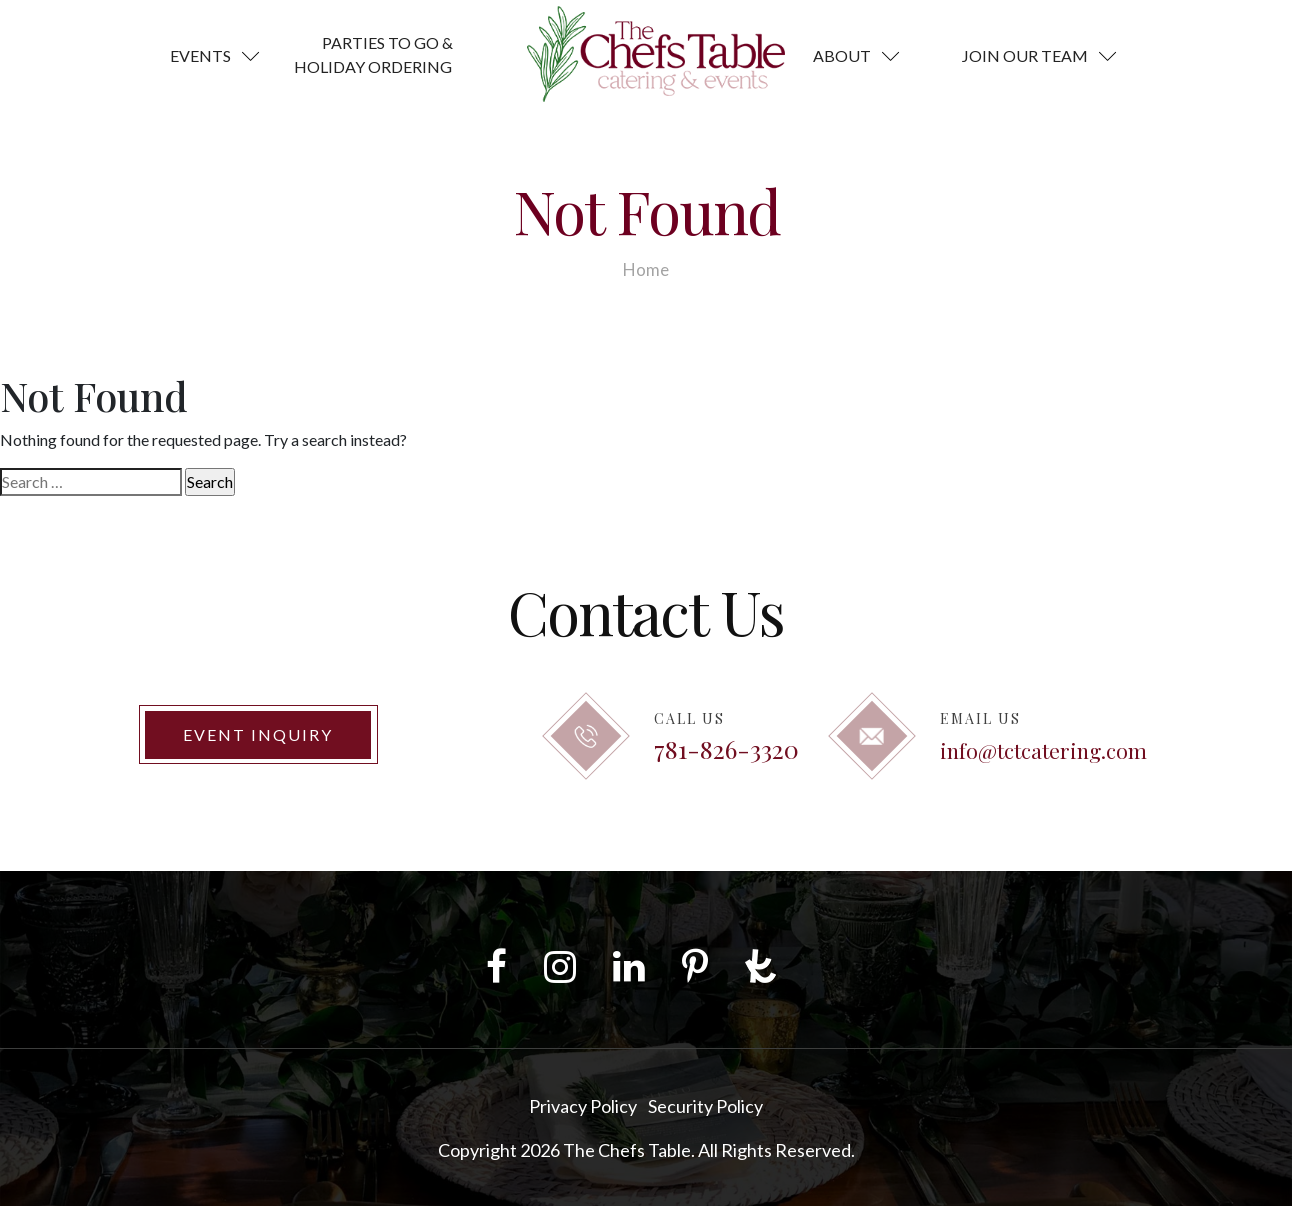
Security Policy (705, 1107)
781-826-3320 (726, 748)
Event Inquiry (258, 734)
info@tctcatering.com (1043, 750)
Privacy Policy (583, 1107)
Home (646, 269)
